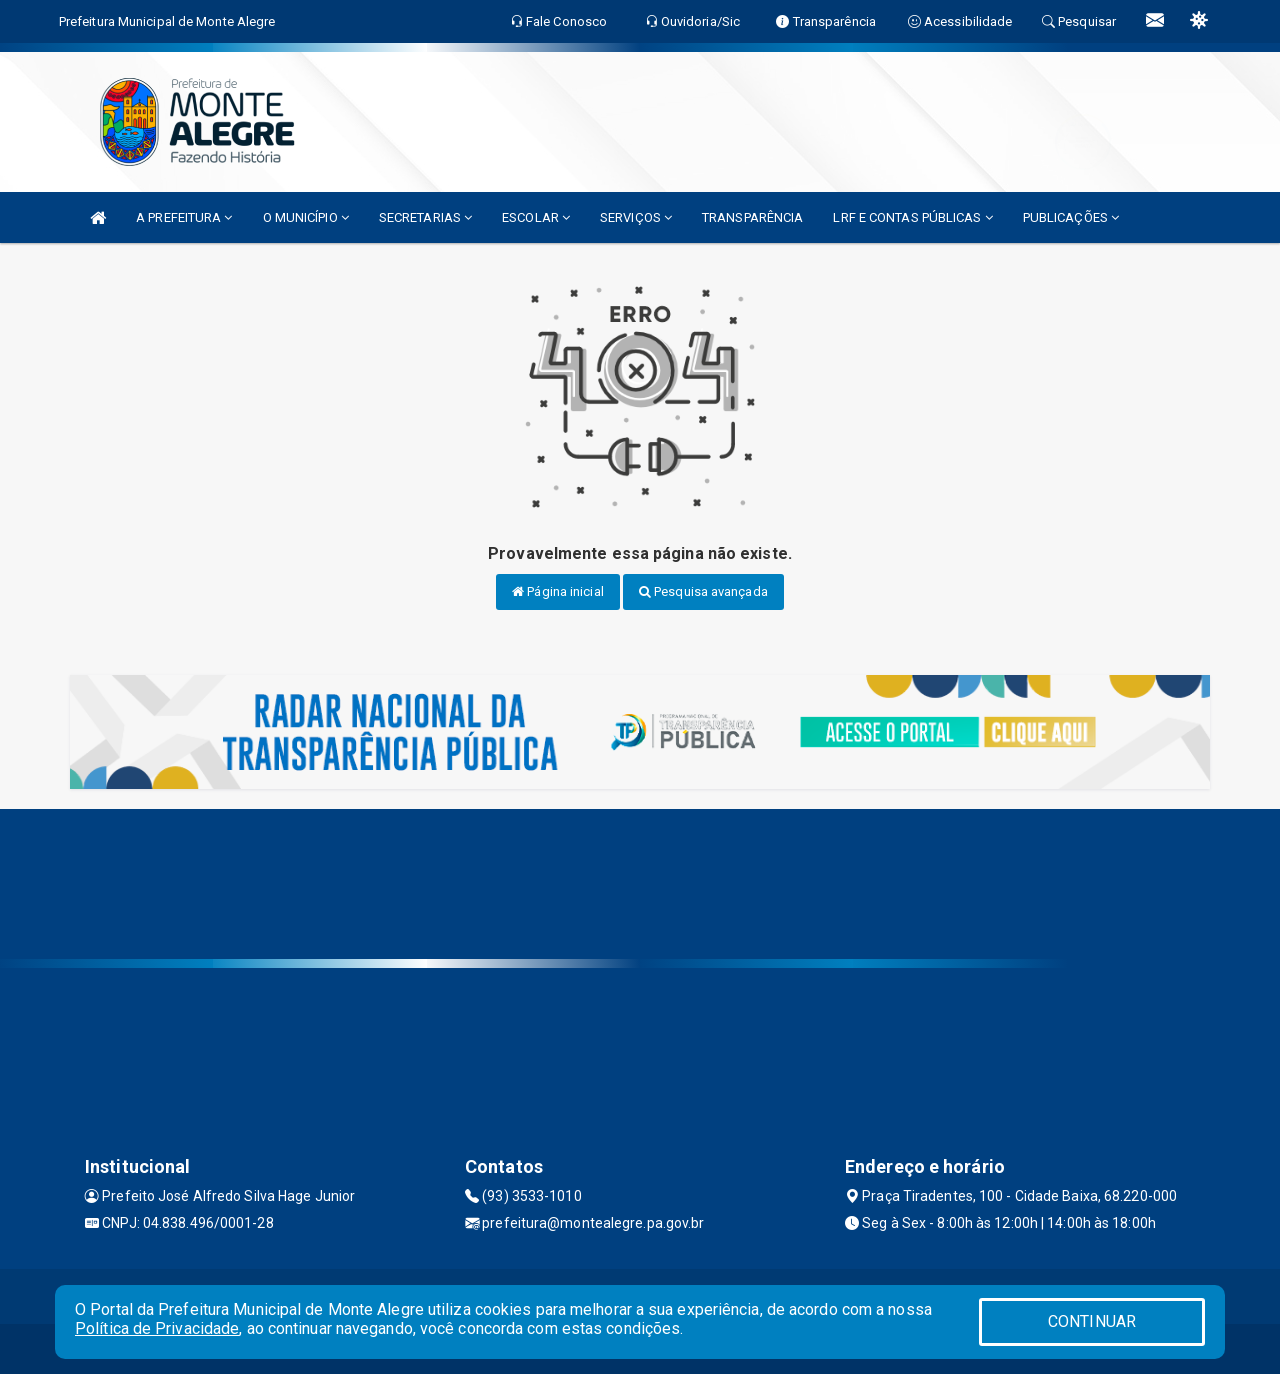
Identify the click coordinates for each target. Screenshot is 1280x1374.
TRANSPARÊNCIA (752, 217)
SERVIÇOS (636, 217)
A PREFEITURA (184, 217)
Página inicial (558, 591)
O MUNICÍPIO (306, 217)
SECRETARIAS (425, 217)
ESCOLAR (536, 217)
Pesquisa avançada (703, 591)
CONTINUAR (1092, 1321)
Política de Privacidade (157, 1328)
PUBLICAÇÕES (1071, 217)
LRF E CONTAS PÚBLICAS (912, 217)
